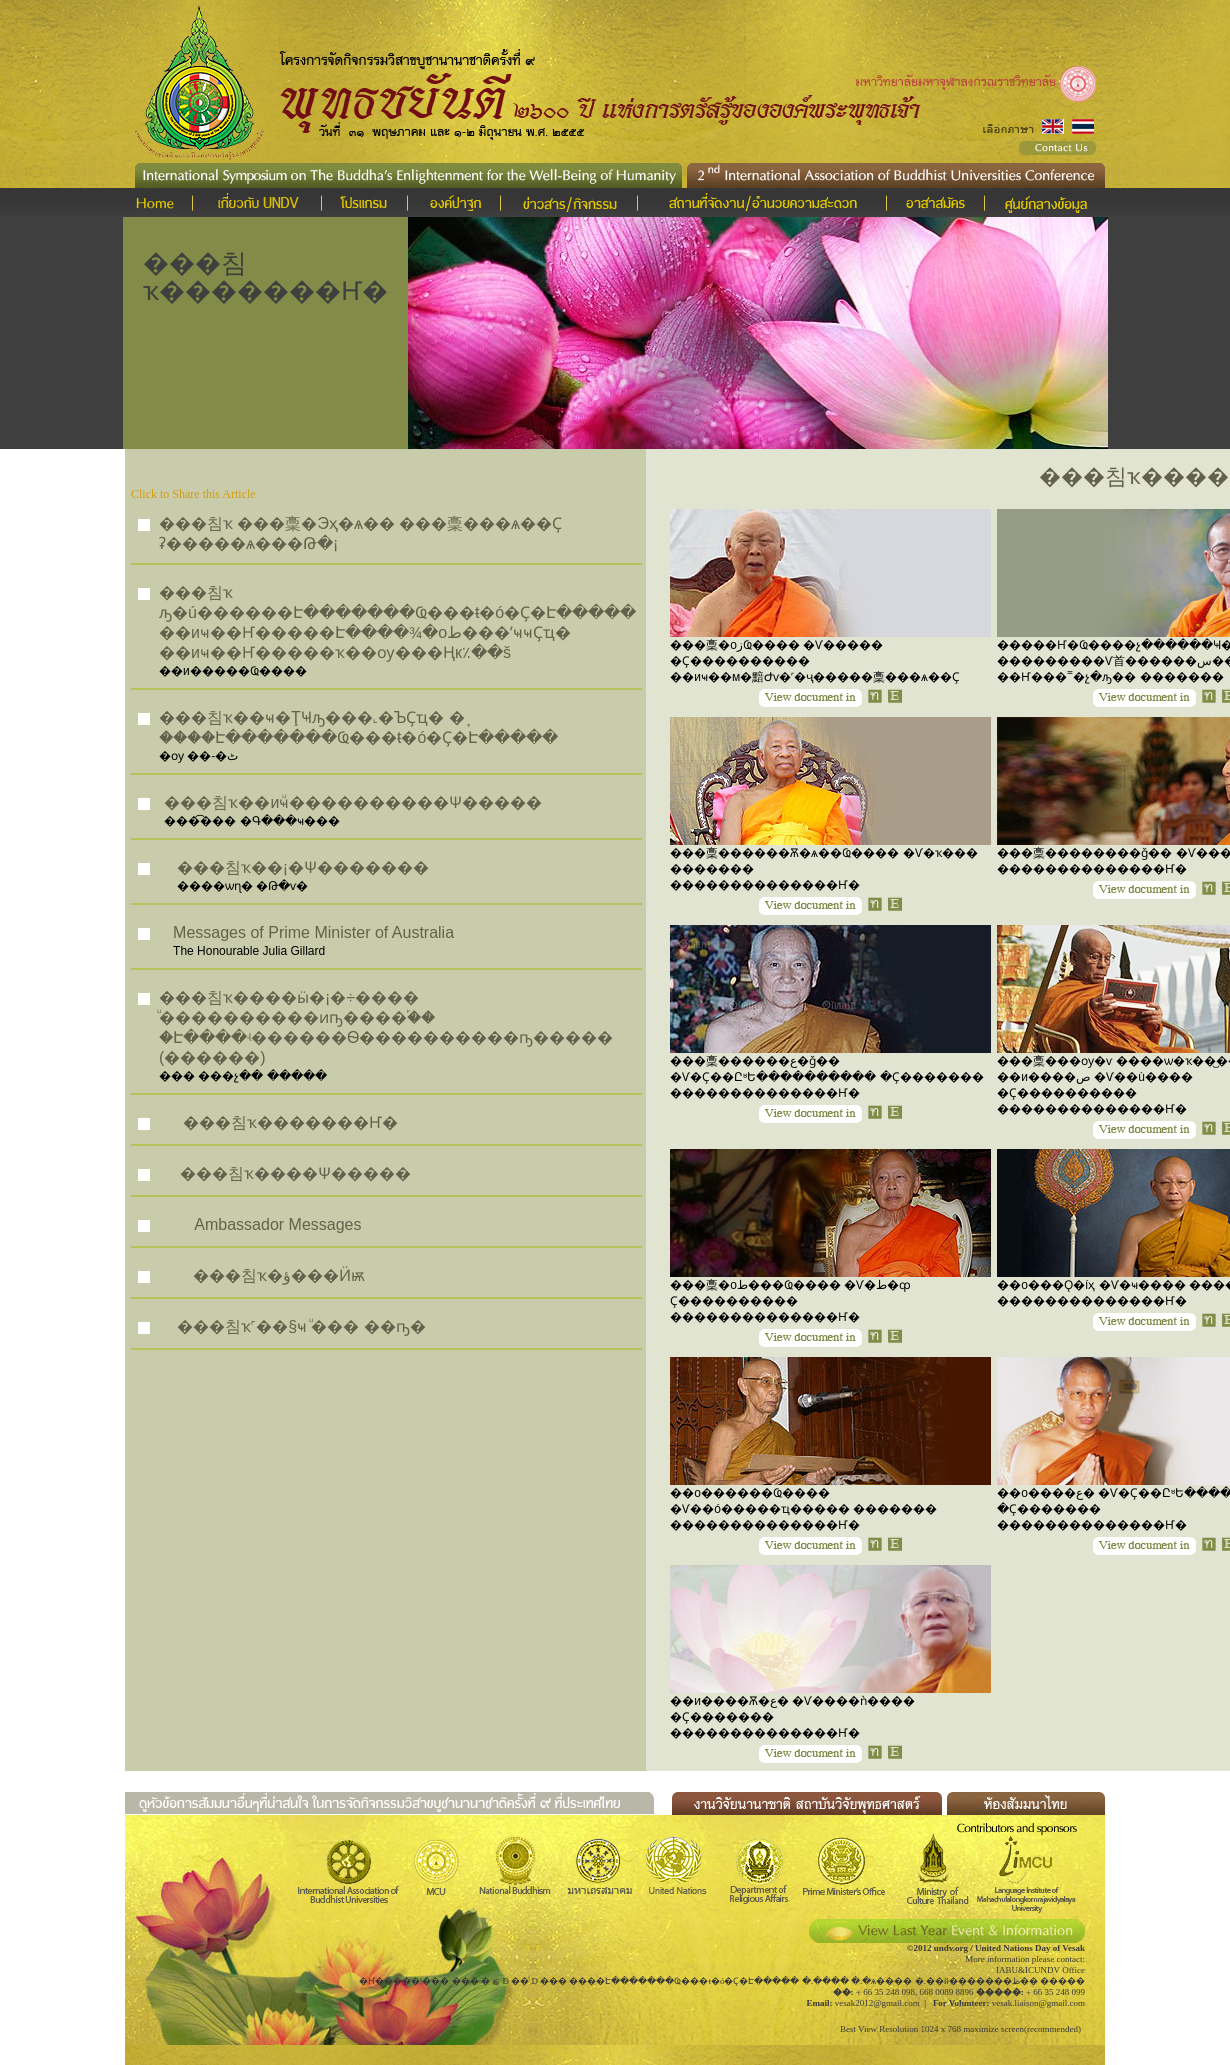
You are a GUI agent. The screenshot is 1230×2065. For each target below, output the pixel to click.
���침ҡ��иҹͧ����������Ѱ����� (353, 802)
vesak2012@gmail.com (877, 2003)
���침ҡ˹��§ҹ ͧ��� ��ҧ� (301, 1326)
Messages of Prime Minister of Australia (313, 932)
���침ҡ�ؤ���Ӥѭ (279, 1275)
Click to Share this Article (193, 494)
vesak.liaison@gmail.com (1038, 2003)
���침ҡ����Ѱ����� (295, 1173)
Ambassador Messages (277, 1224)
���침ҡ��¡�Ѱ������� (303, 867)
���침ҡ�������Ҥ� (290, 1122)
